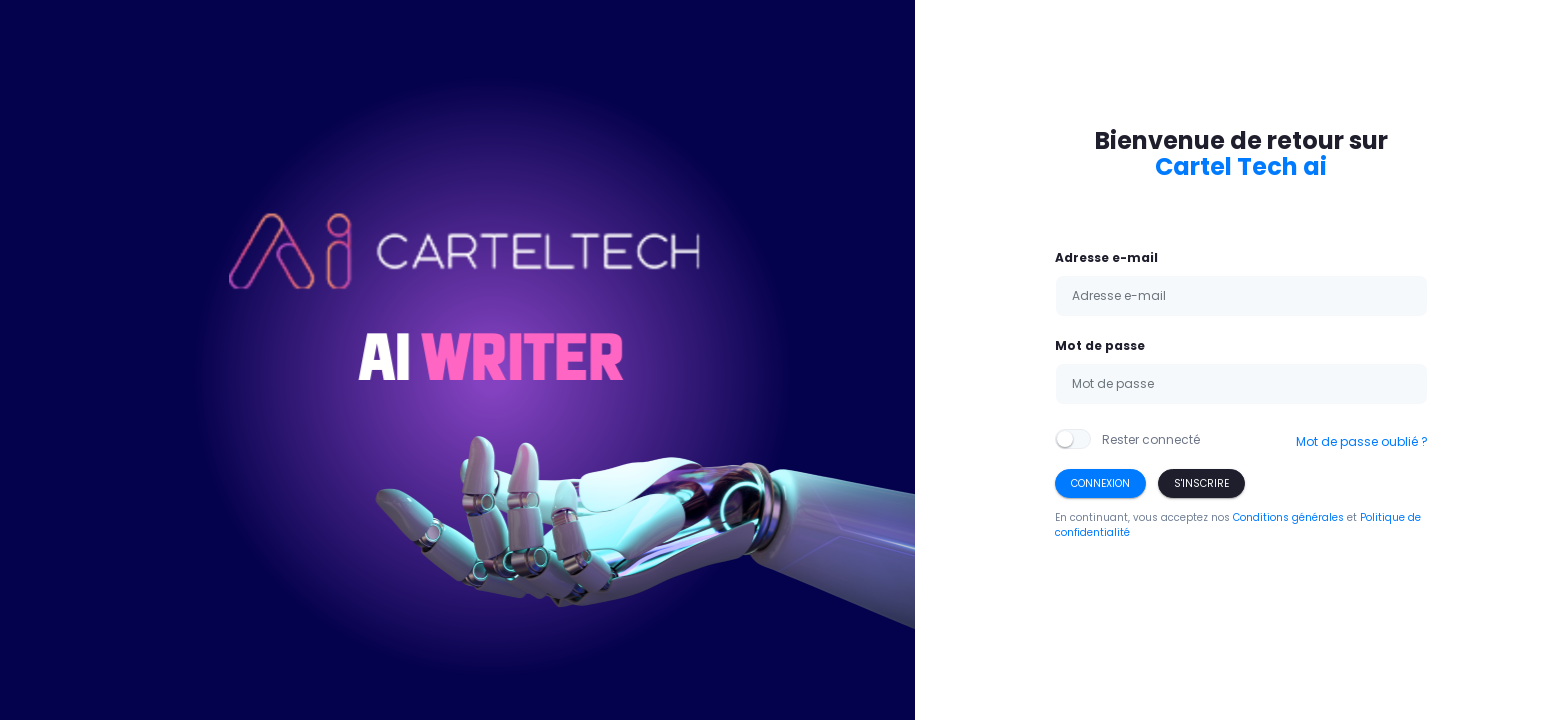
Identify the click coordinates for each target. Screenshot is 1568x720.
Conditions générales (1288, 517)
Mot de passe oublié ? (1362, 441)
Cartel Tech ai (1241, 166)
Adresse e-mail (1106, 257)
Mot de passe (1100, 345)
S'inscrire (1201, 483)
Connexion (1100, 483)
